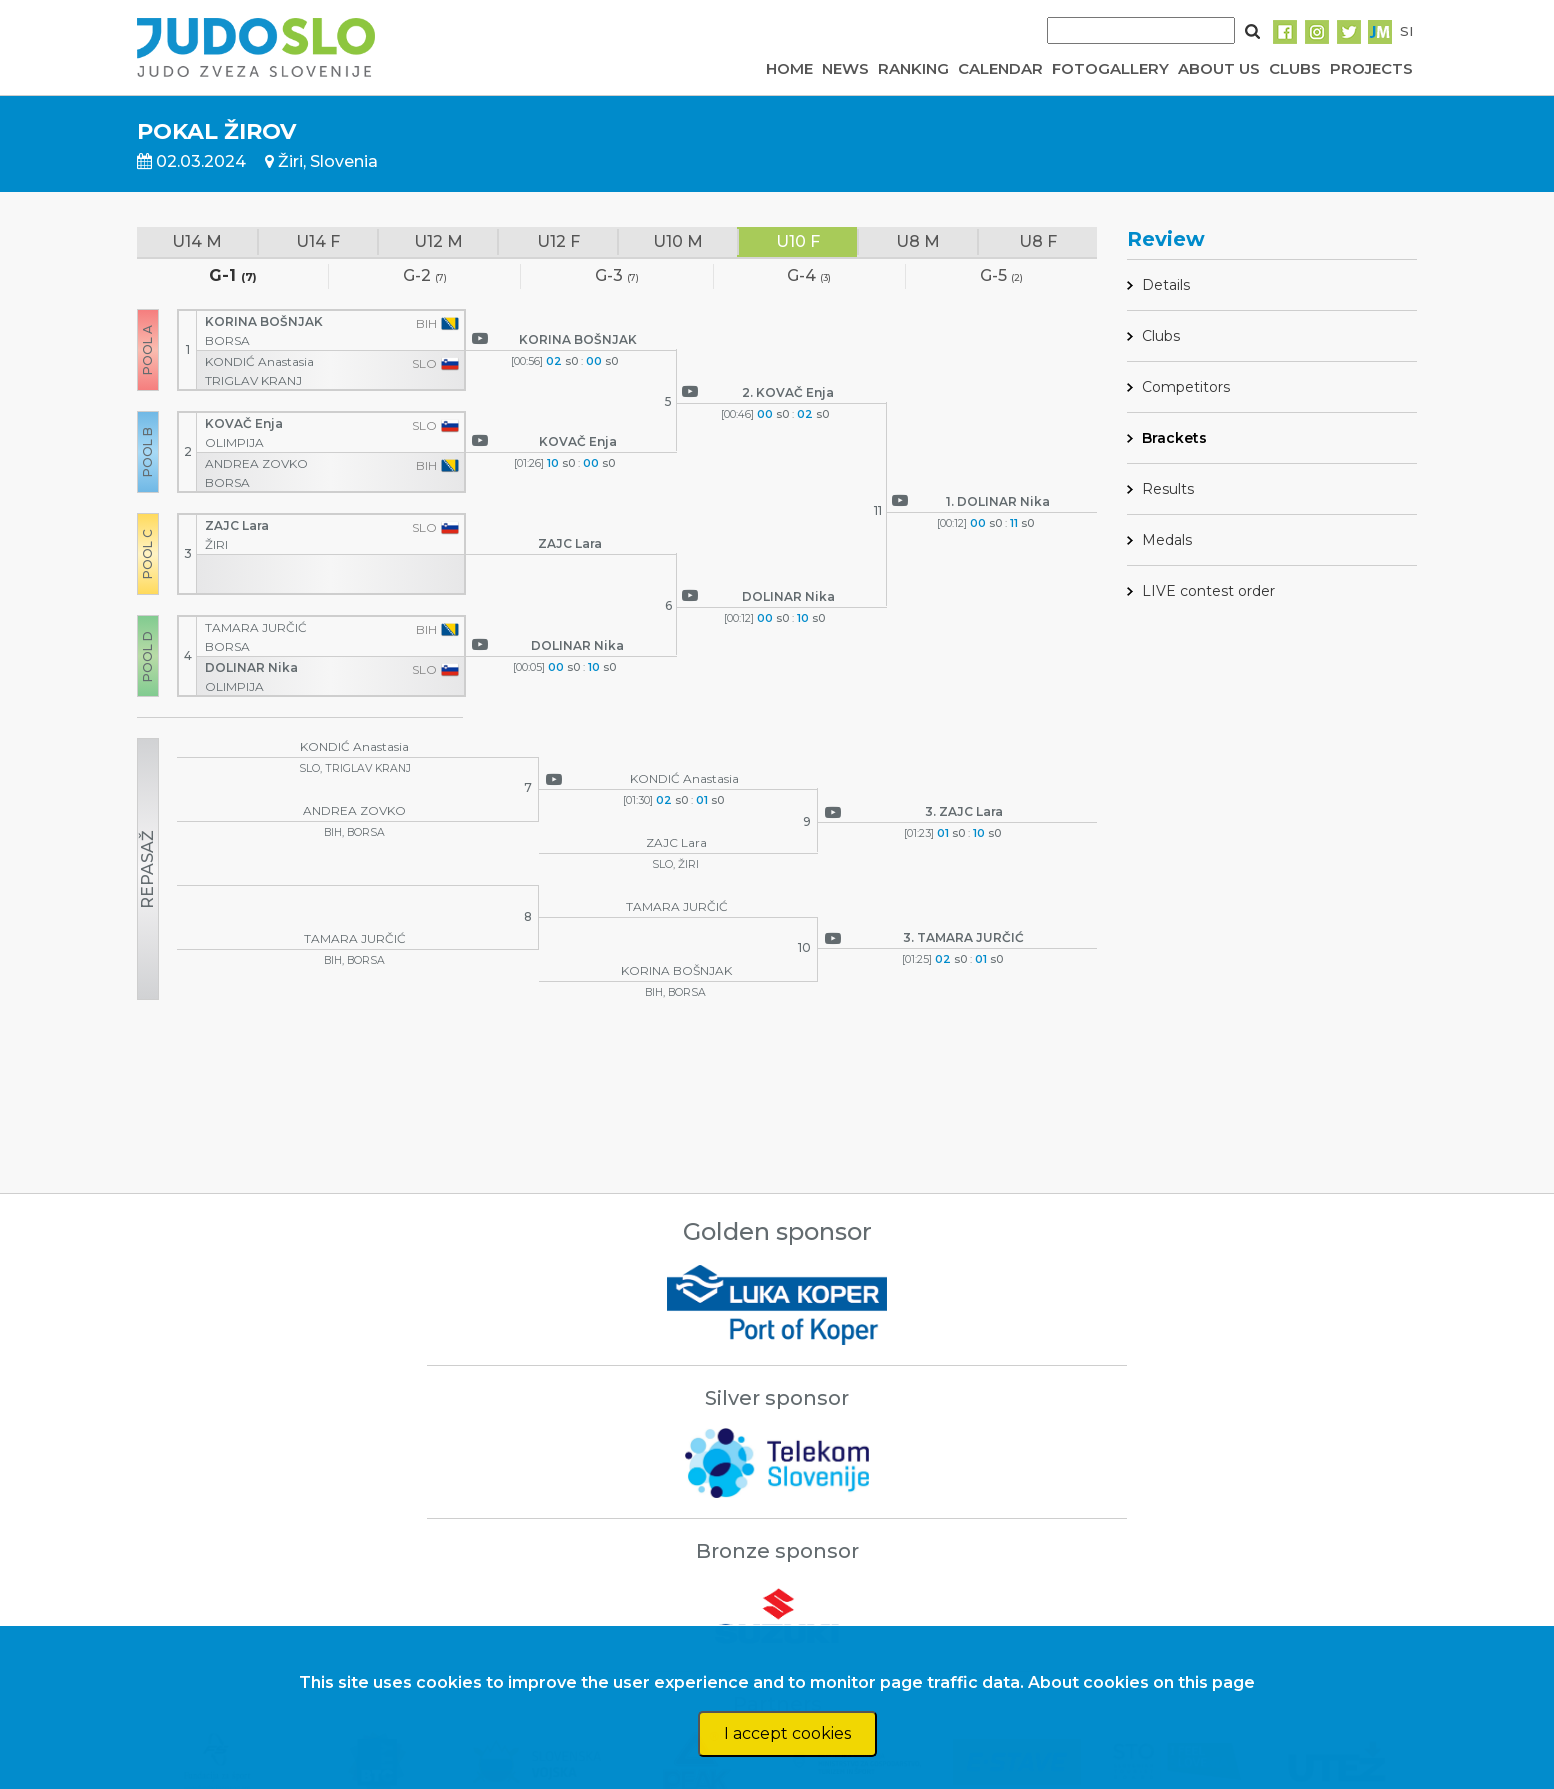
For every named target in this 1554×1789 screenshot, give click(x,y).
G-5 (1001, 276)
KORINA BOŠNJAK (265, 321)
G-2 (425, 276)
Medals (1167, 540)
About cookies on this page (1141, 1682)
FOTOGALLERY (1110, 68)
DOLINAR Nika (253, 667)
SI (1406, 31)
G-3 (617, 276)
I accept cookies (787, 1733)
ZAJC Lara (238, 525)
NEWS (845, 68)
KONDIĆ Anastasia (261, 361)
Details (1166, 285)
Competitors (1186, 387)
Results (1168, 489)
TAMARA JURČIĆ (257, 627)
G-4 (809, 276)
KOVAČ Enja (245, 423)
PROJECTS (1371, 68)
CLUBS (1295, 68)
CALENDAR (1000, 68)
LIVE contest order (1208, 591)
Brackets (1174, 438)
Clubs (1161, 336)
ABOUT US (1219, 68)
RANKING (913, 68)
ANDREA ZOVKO (258, 463)
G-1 (233, 276)
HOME (789, 68)
